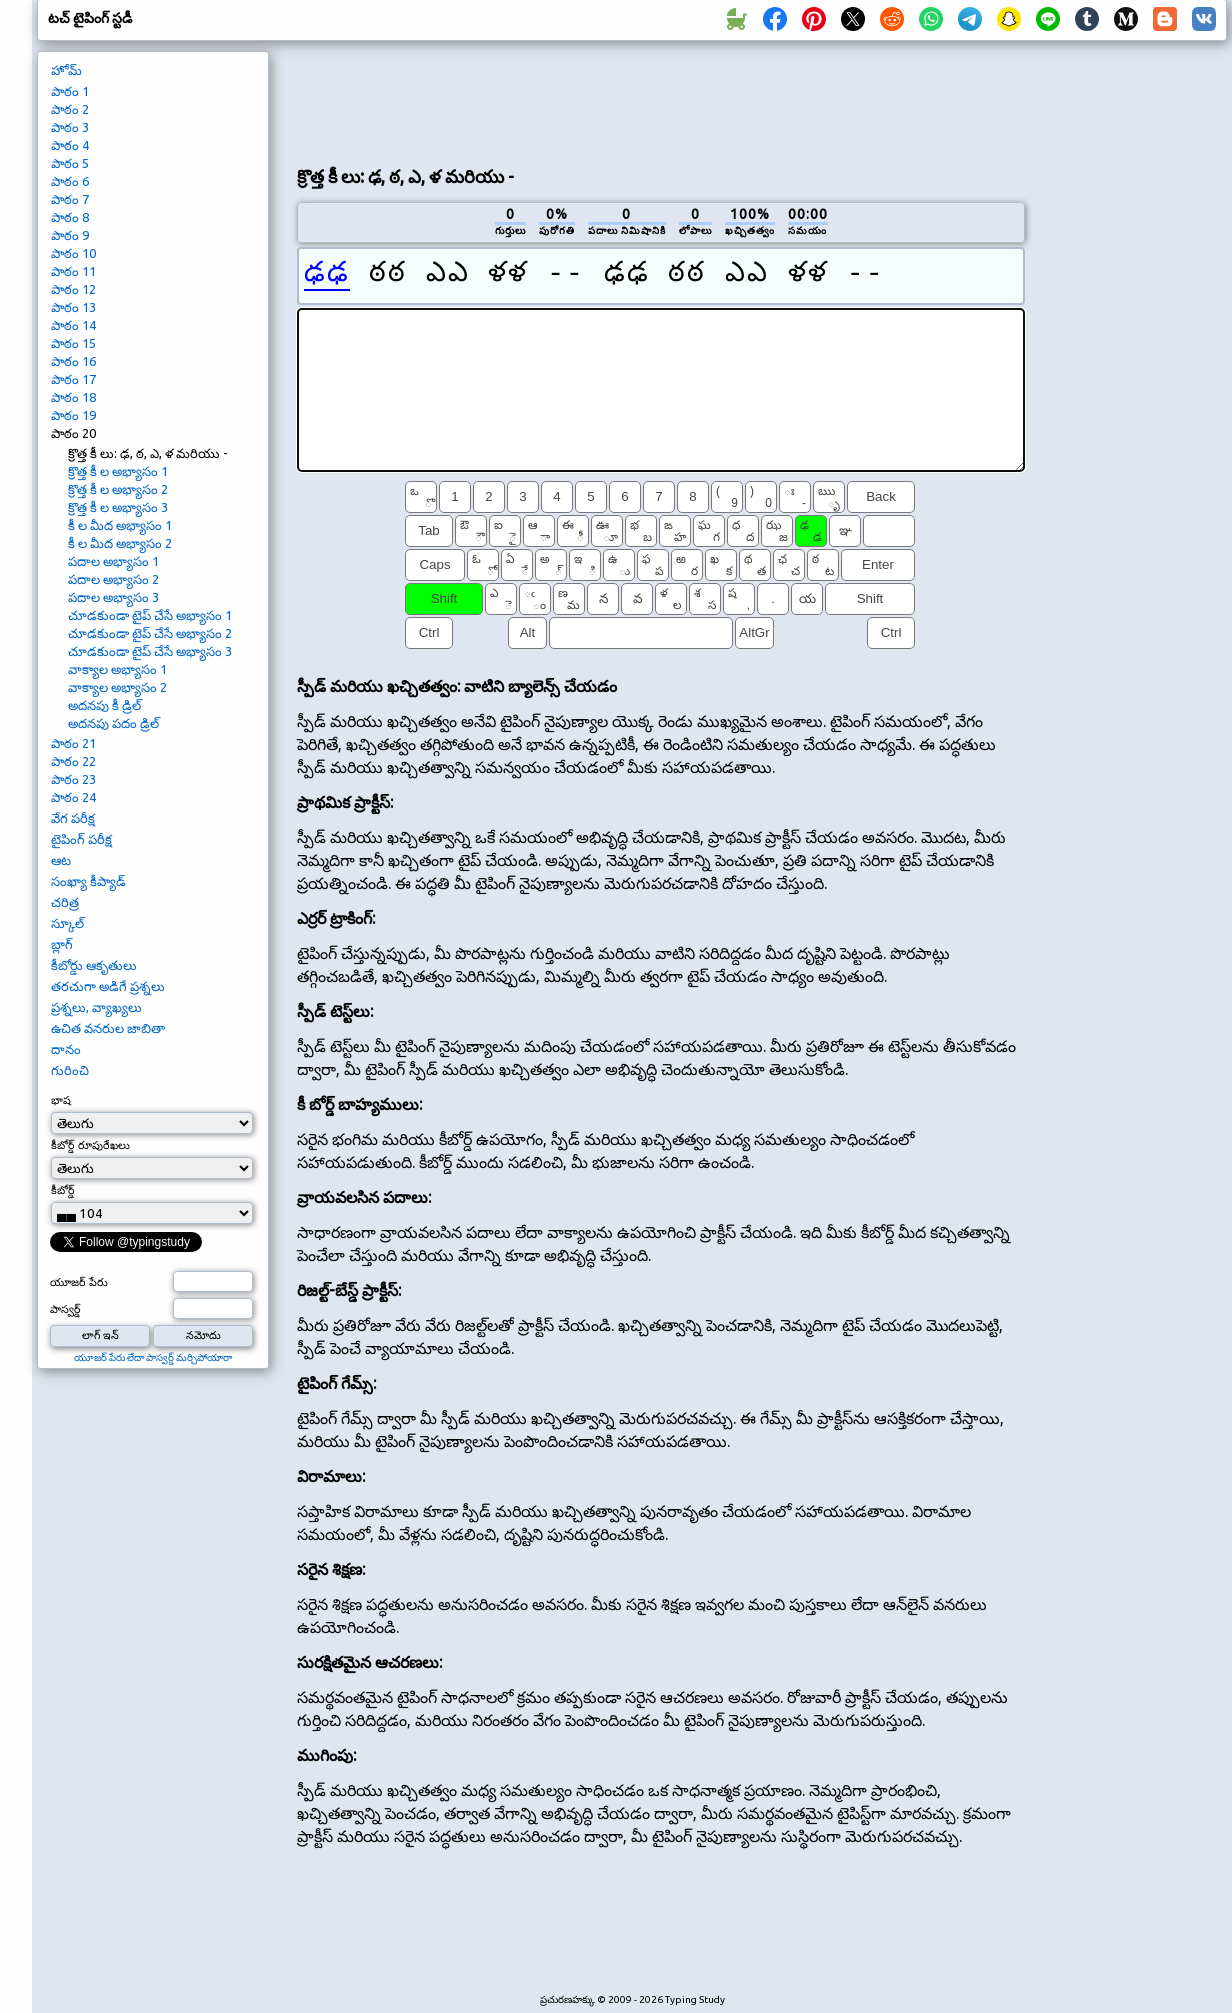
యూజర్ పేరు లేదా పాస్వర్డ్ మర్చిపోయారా (153, 1357)
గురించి (70, 1070)
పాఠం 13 (73, 307)
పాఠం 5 (70, 163)
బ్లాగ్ (62, 944)
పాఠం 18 (73, 397)
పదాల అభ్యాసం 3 (113, 597)
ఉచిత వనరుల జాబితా (108, 1028)
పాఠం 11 (73, 271)
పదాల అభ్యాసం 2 (113, 579)
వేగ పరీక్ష (73, 818)
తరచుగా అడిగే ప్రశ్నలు (108, 986)
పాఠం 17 (73, 379)
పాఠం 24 (73, 797)
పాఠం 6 (70, 181)
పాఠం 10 (73, 253)
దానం (66, 1049)
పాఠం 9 (70, 235)
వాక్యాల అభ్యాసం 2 (117, 687)
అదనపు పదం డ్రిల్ (113, 723)
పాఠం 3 (70, 127)
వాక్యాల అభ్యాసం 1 (117, 669)
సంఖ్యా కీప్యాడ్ (88, 881)
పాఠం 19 (73, 415)
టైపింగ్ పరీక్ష (81, 839)
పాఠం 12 (73, 289)
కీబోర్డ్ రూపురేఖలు (90, 1145)
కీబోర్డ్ (63, 1190)
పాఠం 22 (73, 761)
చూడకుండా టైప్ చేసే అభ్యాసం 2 (150, 633)
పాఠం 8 (70, 217)
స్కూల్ (67, 923)
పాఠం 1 (70, 91)
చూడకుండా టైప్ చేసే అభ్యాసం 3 (150, 651)
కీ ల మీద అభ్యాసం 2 (120, 543)
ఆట (61, 860)
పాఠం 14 (73, 325)
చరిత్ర (65, 902)
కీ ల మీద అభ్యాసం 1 (120, 525)
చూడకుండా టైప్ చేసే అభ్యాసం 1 (150, 615)
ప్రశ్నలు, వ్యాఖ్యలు (96, 1007)
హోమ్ (66, 70)
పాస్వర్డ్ (65, 1309)
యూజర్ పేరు (79, 1282)
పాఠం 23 (73, 779)
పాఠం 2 (70, 109)
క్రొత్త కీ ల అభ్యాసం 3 (118, 507)
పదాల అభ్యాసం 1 (113, 561)
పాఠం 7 (70, 199)
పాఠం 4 (70, 145)
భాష (61, 1100)
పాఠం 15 (73, 343)
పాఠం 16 (73, 361)
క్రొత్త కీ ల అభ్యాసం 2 (118, 489)
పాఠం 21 (73, 743)
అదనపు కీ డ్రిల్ (104, 705)
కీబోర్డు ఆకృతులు (94, 965)
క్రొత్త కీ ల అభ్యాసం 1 (118, 471)
